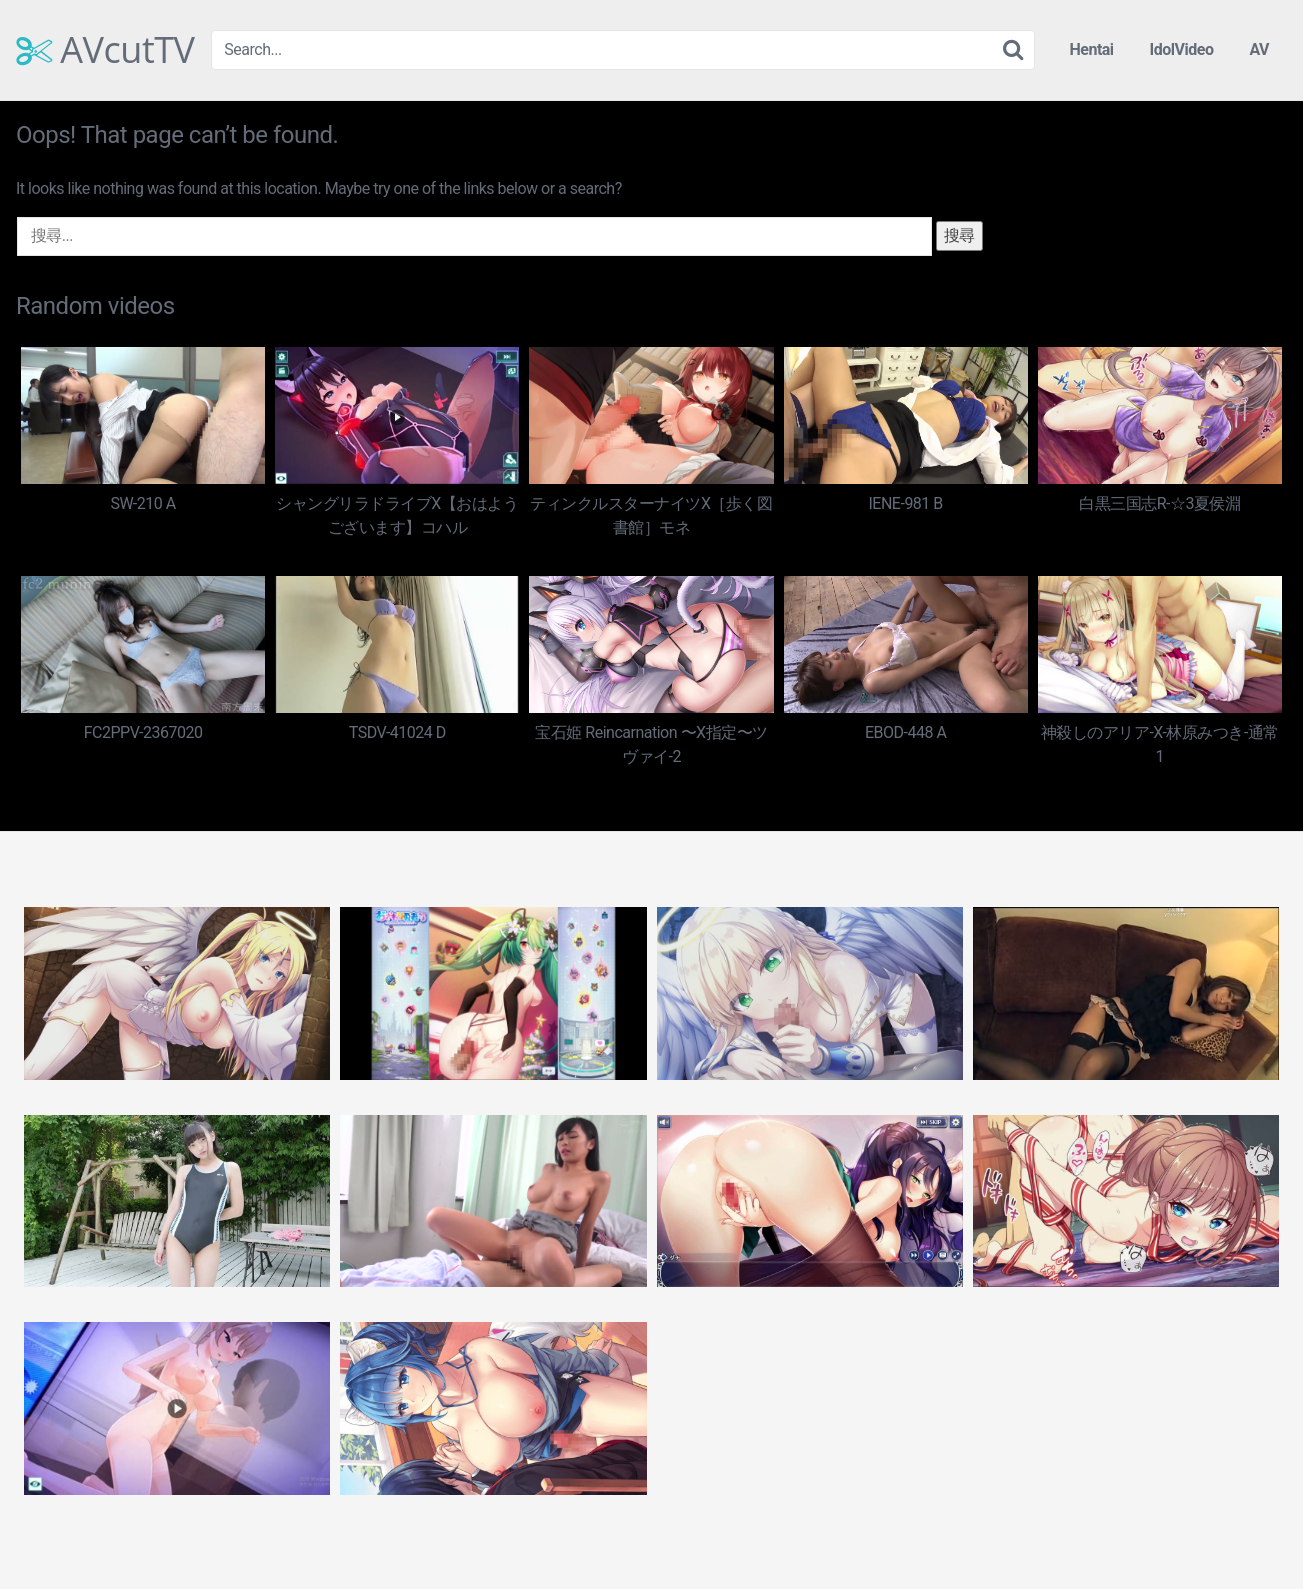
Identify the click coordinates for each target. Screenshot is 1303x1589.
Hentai (1091, 49)
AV (1259, 49)
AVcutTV (105, 50)
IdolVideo (1182, 49)
